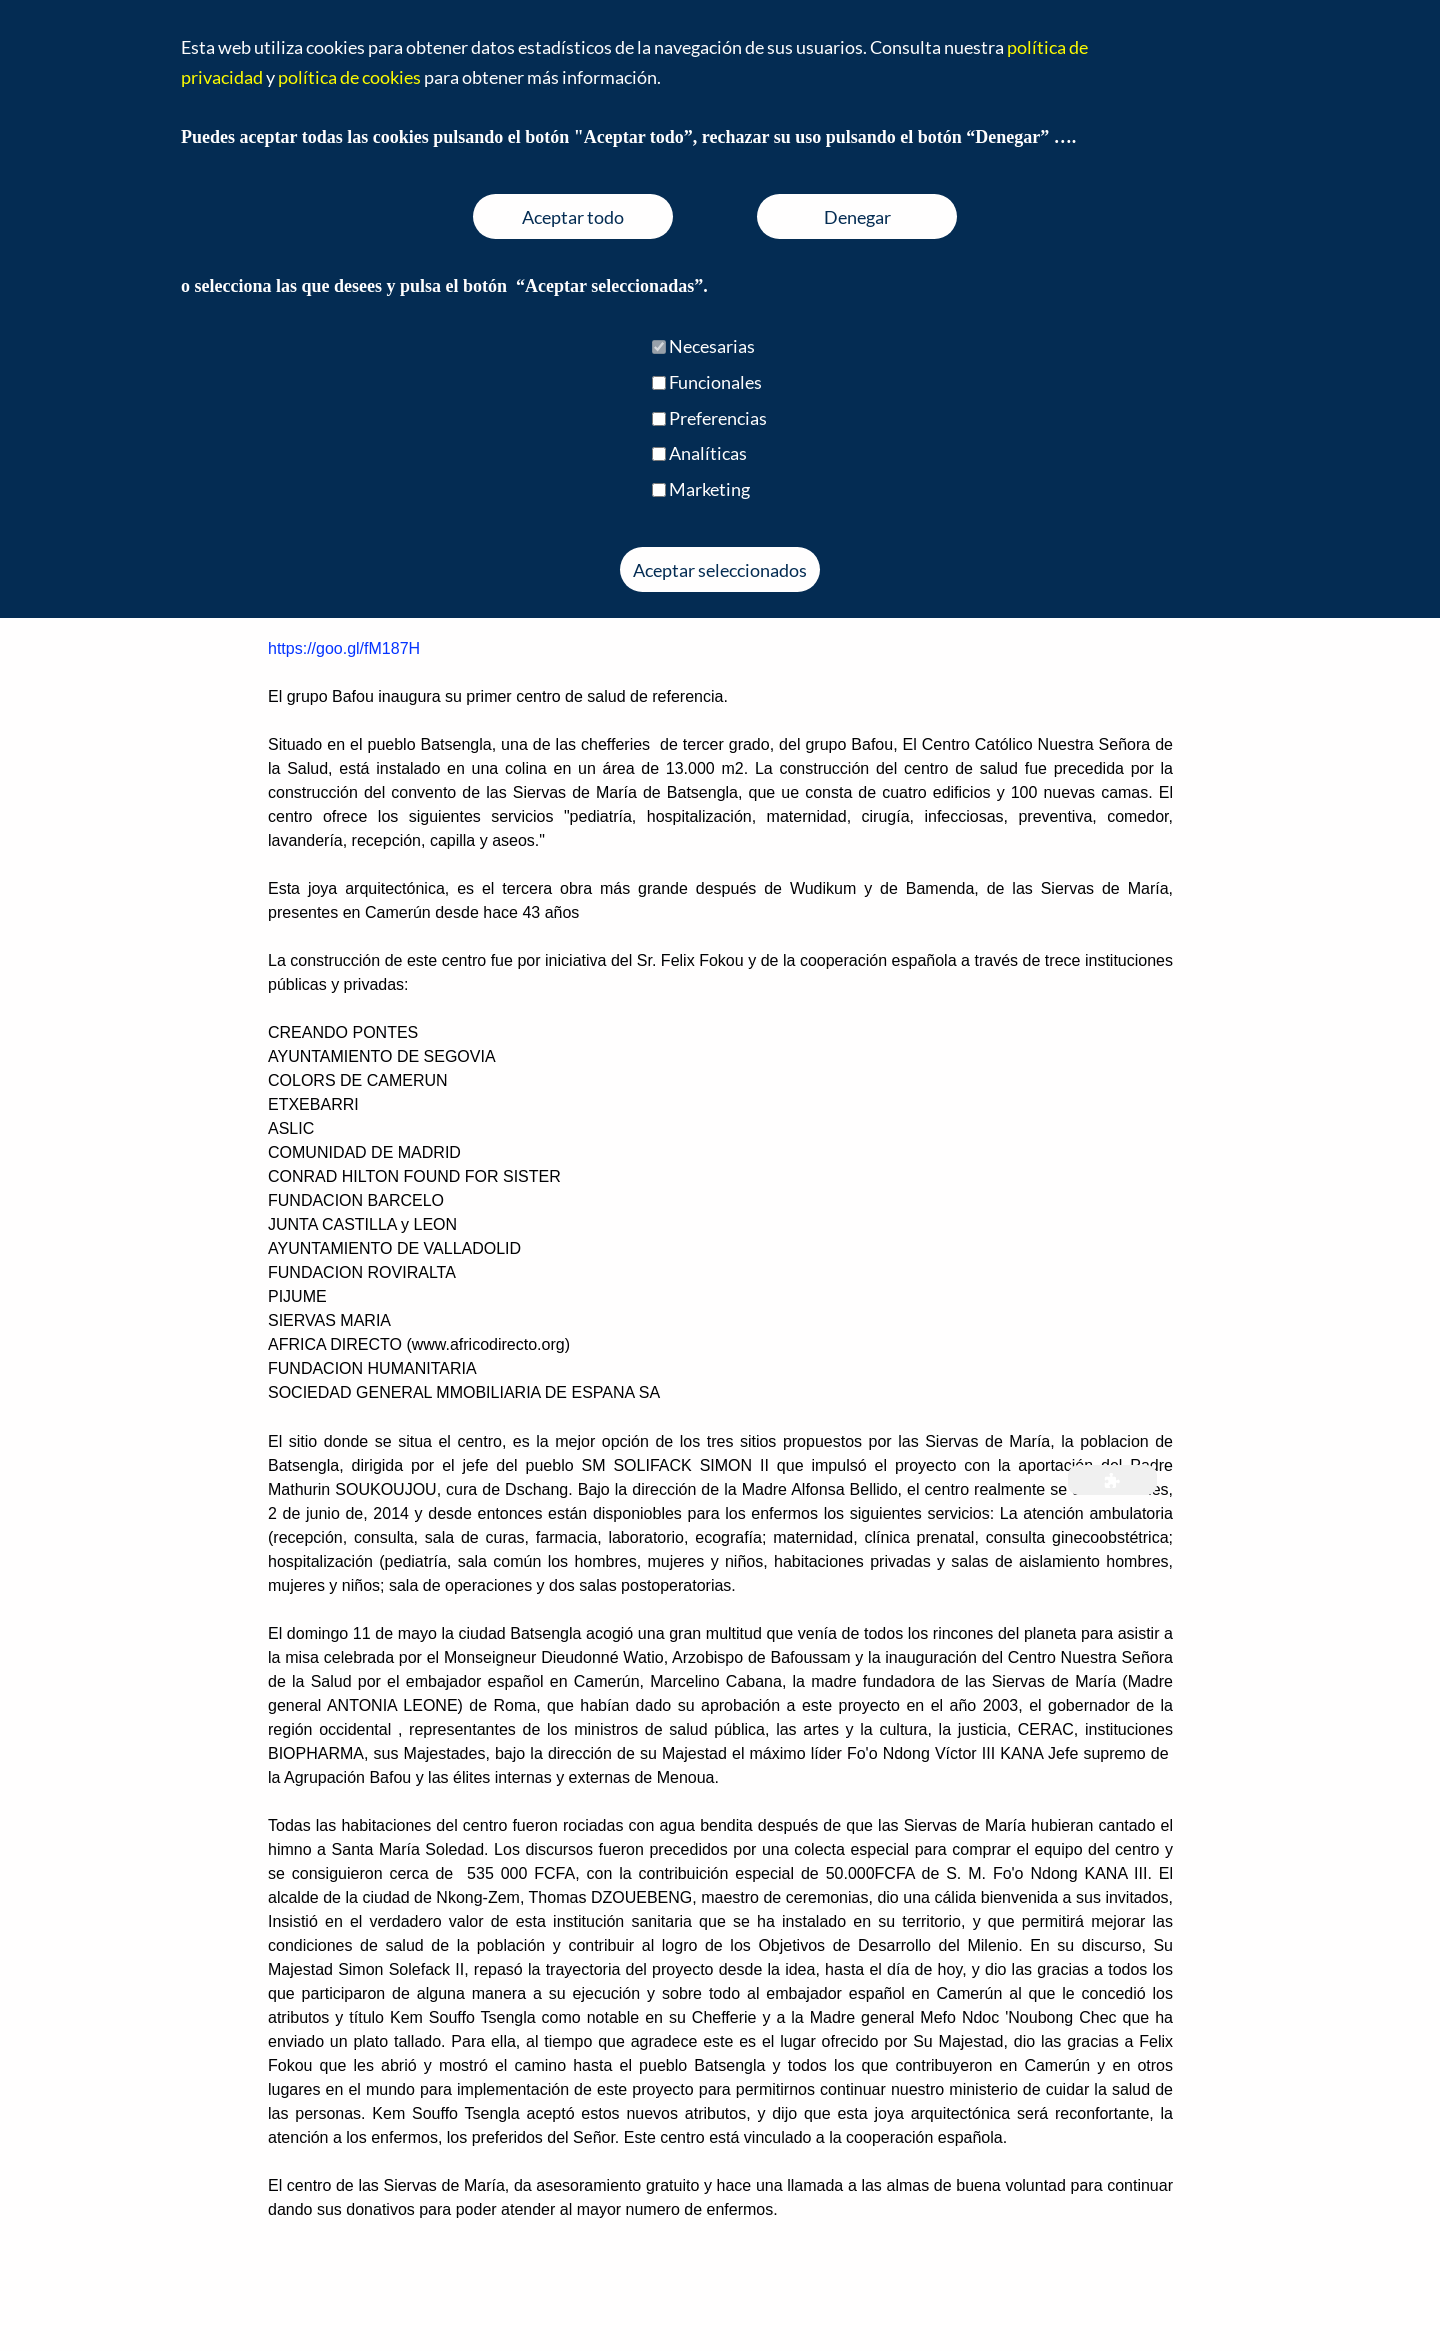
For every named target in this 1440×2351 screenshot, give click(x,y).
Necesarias (712, 346)
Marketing (709, 489)
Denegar (857, 217)
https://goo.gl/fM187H (344, 648)
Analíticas (708, 453)
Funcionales (715, 382)
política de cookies (349, 77)
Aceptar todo (573, 217)
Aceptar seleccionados (720, 570)
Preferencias (718, 418)
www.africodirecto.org (488, 1344)
